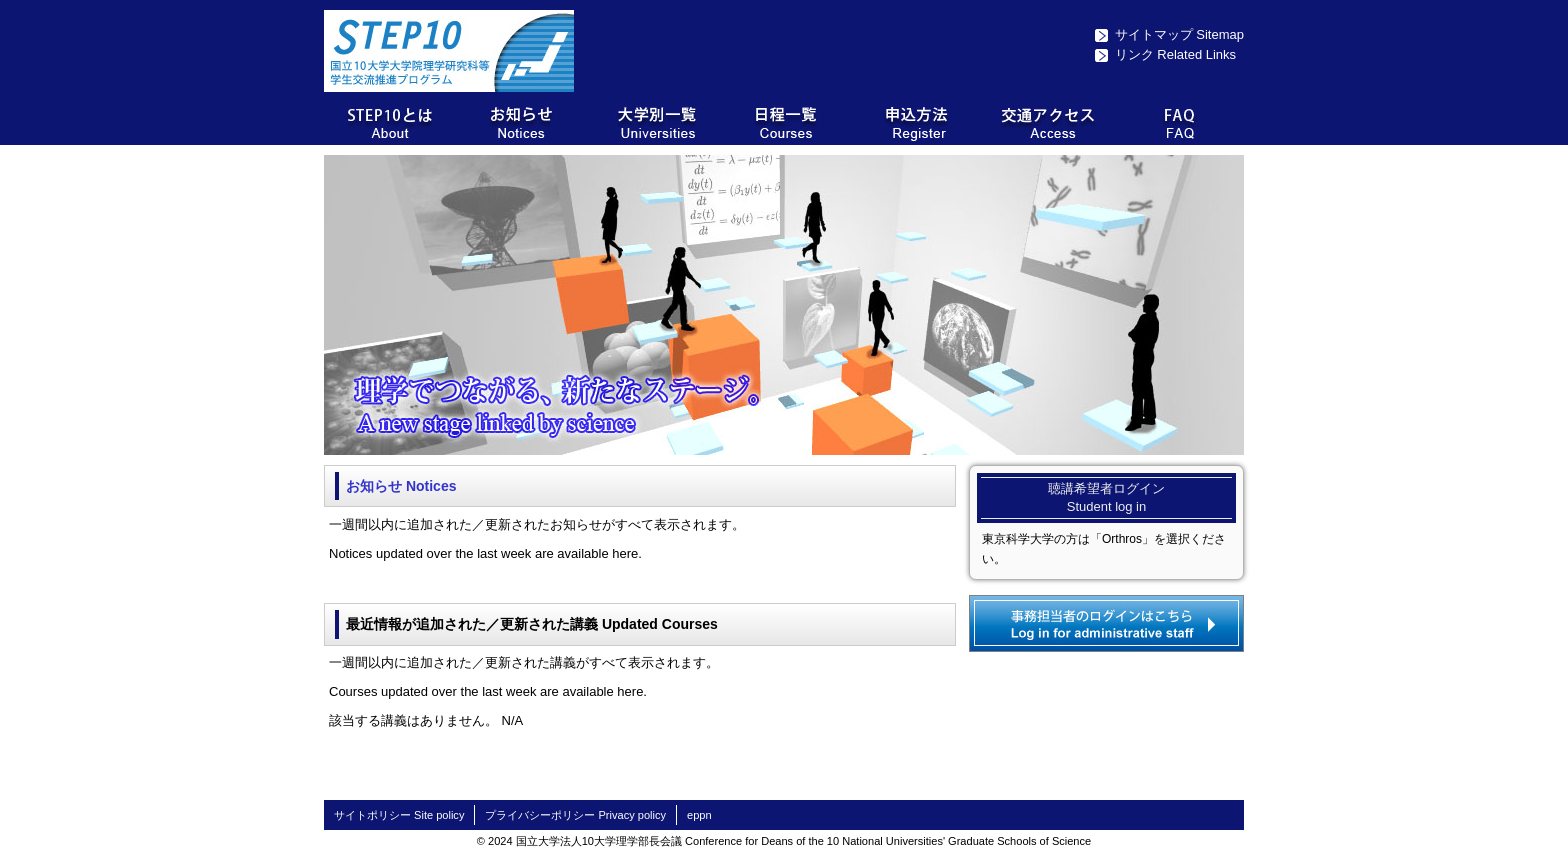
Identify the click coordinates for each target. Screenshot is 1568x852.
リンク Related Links (1175, 54)
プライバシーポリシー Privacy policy (575, 815)
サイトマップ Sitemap (1179, 34)
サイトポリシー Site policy (399, 815)
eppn (699, 815)
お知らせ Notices (401, 486)
